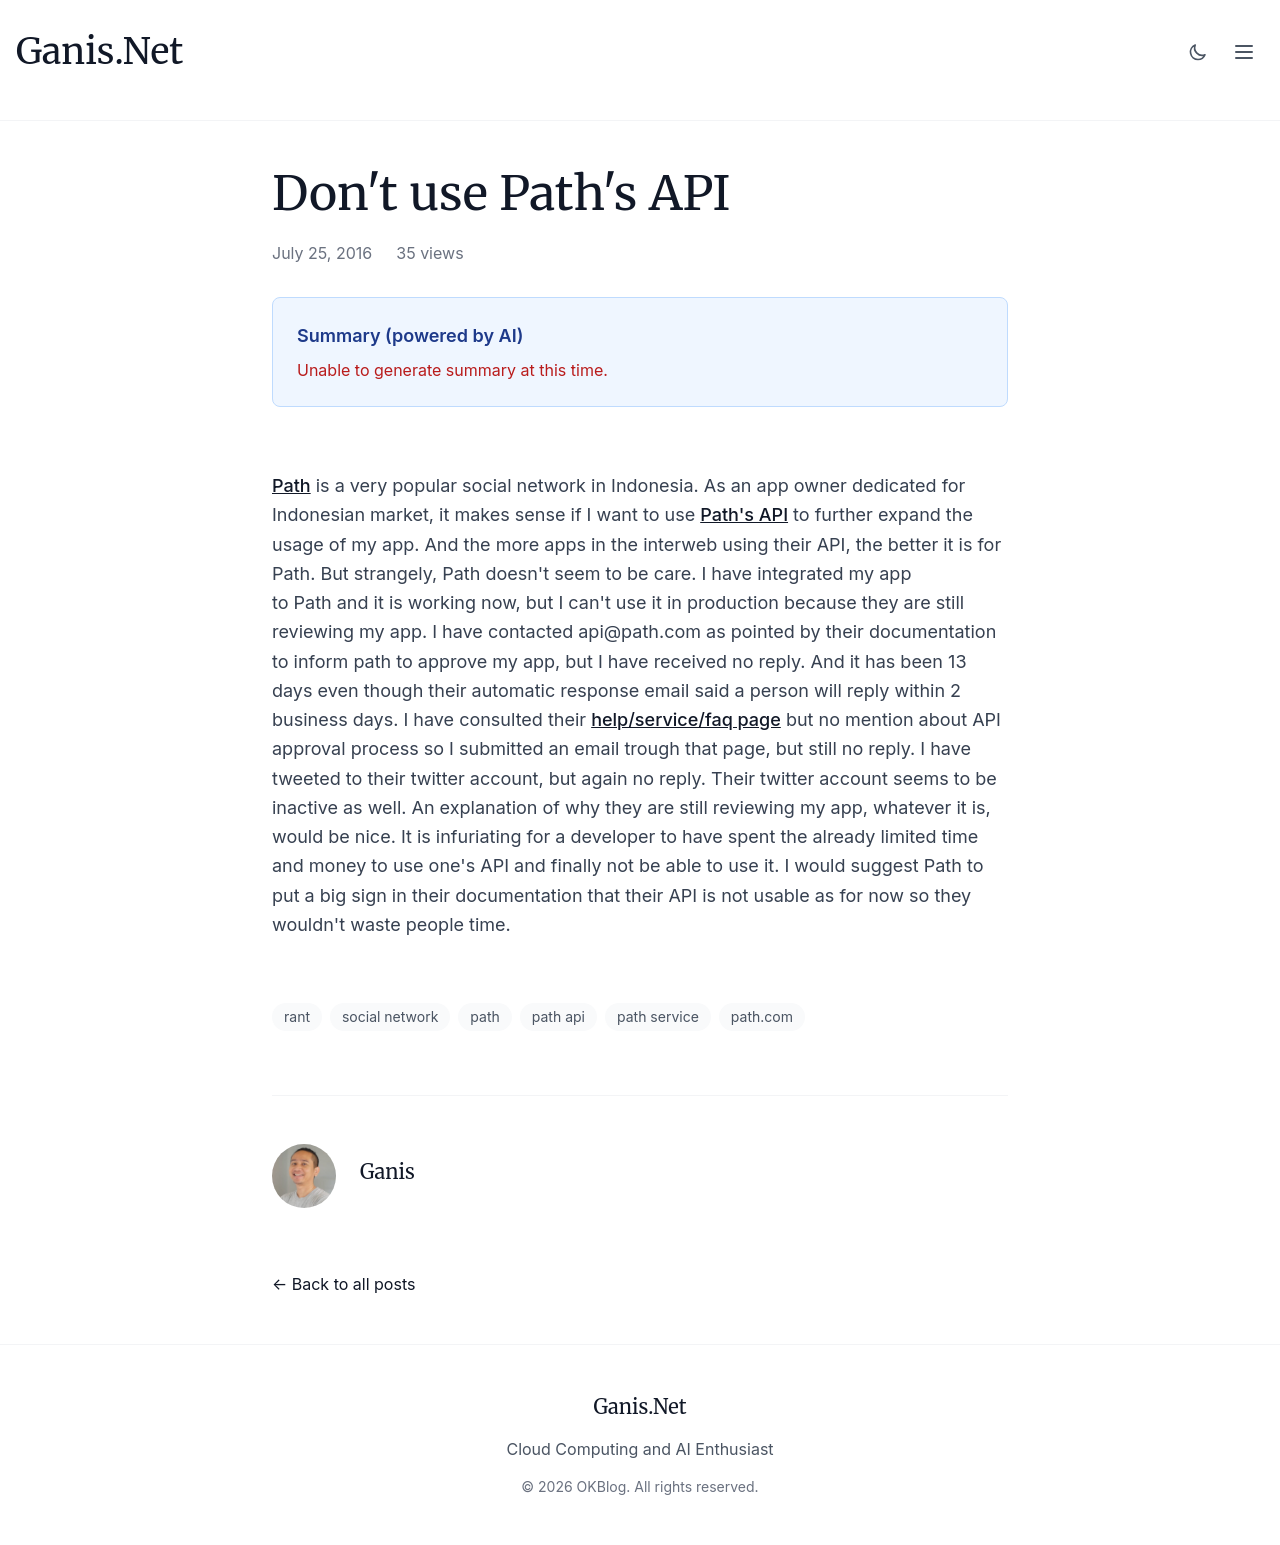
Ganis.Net (99, 52)
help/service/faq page (686, 719)
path (484, 1016)
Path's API (744, 514)
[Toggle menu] (1244, 52)
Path (291, 485)
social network (390, 1016)
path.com (762, 1016)
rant (297, 1016)
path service (658, 1016)
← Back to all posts (343, 1284)
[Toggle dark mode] (1198, 52)
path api (558, 1016)
